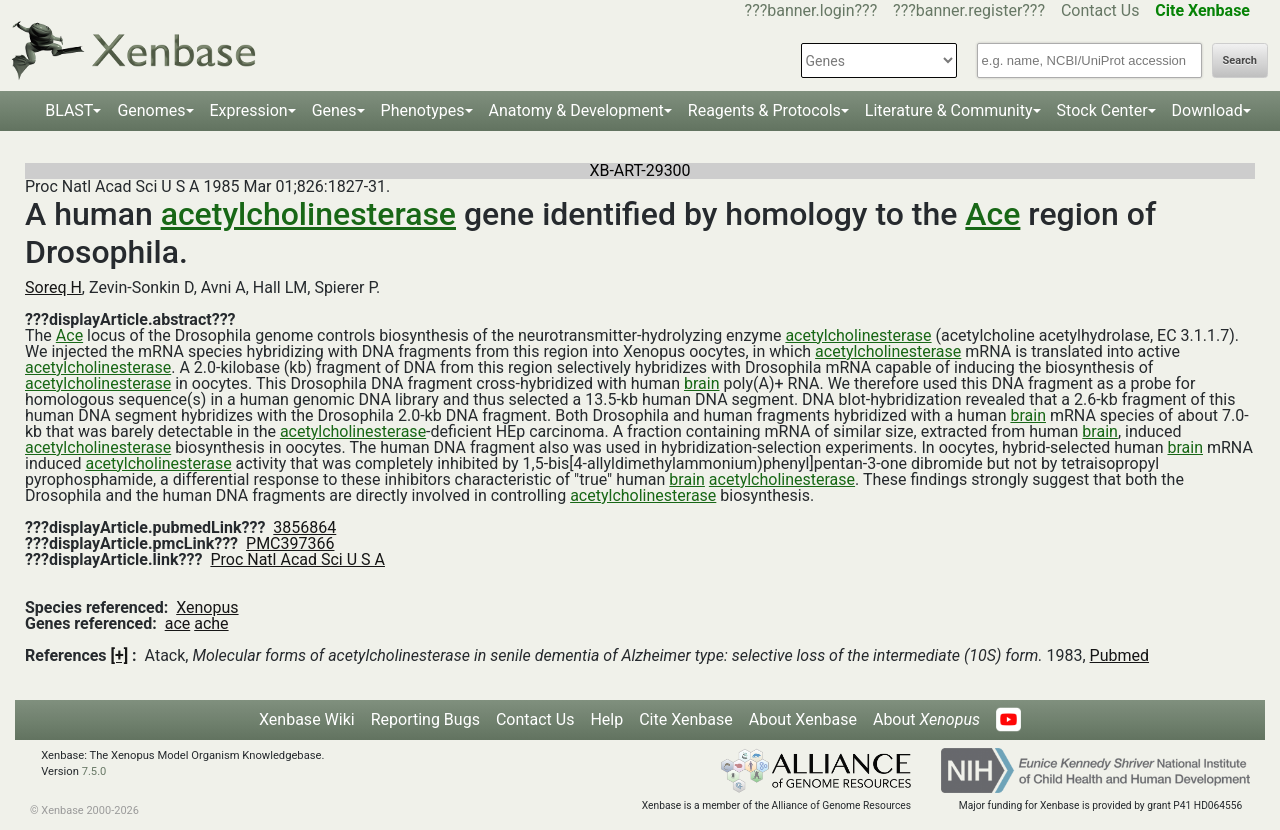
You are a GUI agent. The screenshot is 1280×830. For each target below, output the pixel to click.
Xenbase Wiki (307, 719)
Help (606, 719)
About (926, 719)
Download (1207, 110)
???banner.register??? (969, 10)
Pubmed (1119, 655)
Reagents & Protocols (764, 110)
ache (211, 623)
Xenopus (207, 607)
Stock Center (1102, 110)
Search (1240, 60)
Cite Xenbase (686, 719)
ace (178, 623)
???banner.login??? (811, 10)
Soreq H (53, 287)
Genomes (151, 110)
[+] (120, 655)
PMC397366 (290, 543)
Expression (249, 110)
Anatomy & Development (576, 110)
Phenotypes (423, 110)
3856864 (304, 527)
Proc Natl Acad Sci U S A (297, 559)
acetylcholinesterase (308, 214)
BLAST (69, 110)
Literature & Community (949, 110)
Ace (992, 214)
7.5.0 (94, 771)
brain (702, 383)
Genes (334, 110)
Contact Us (1100, 10)
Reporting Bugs (425, 719)
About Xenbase (803, 719)
